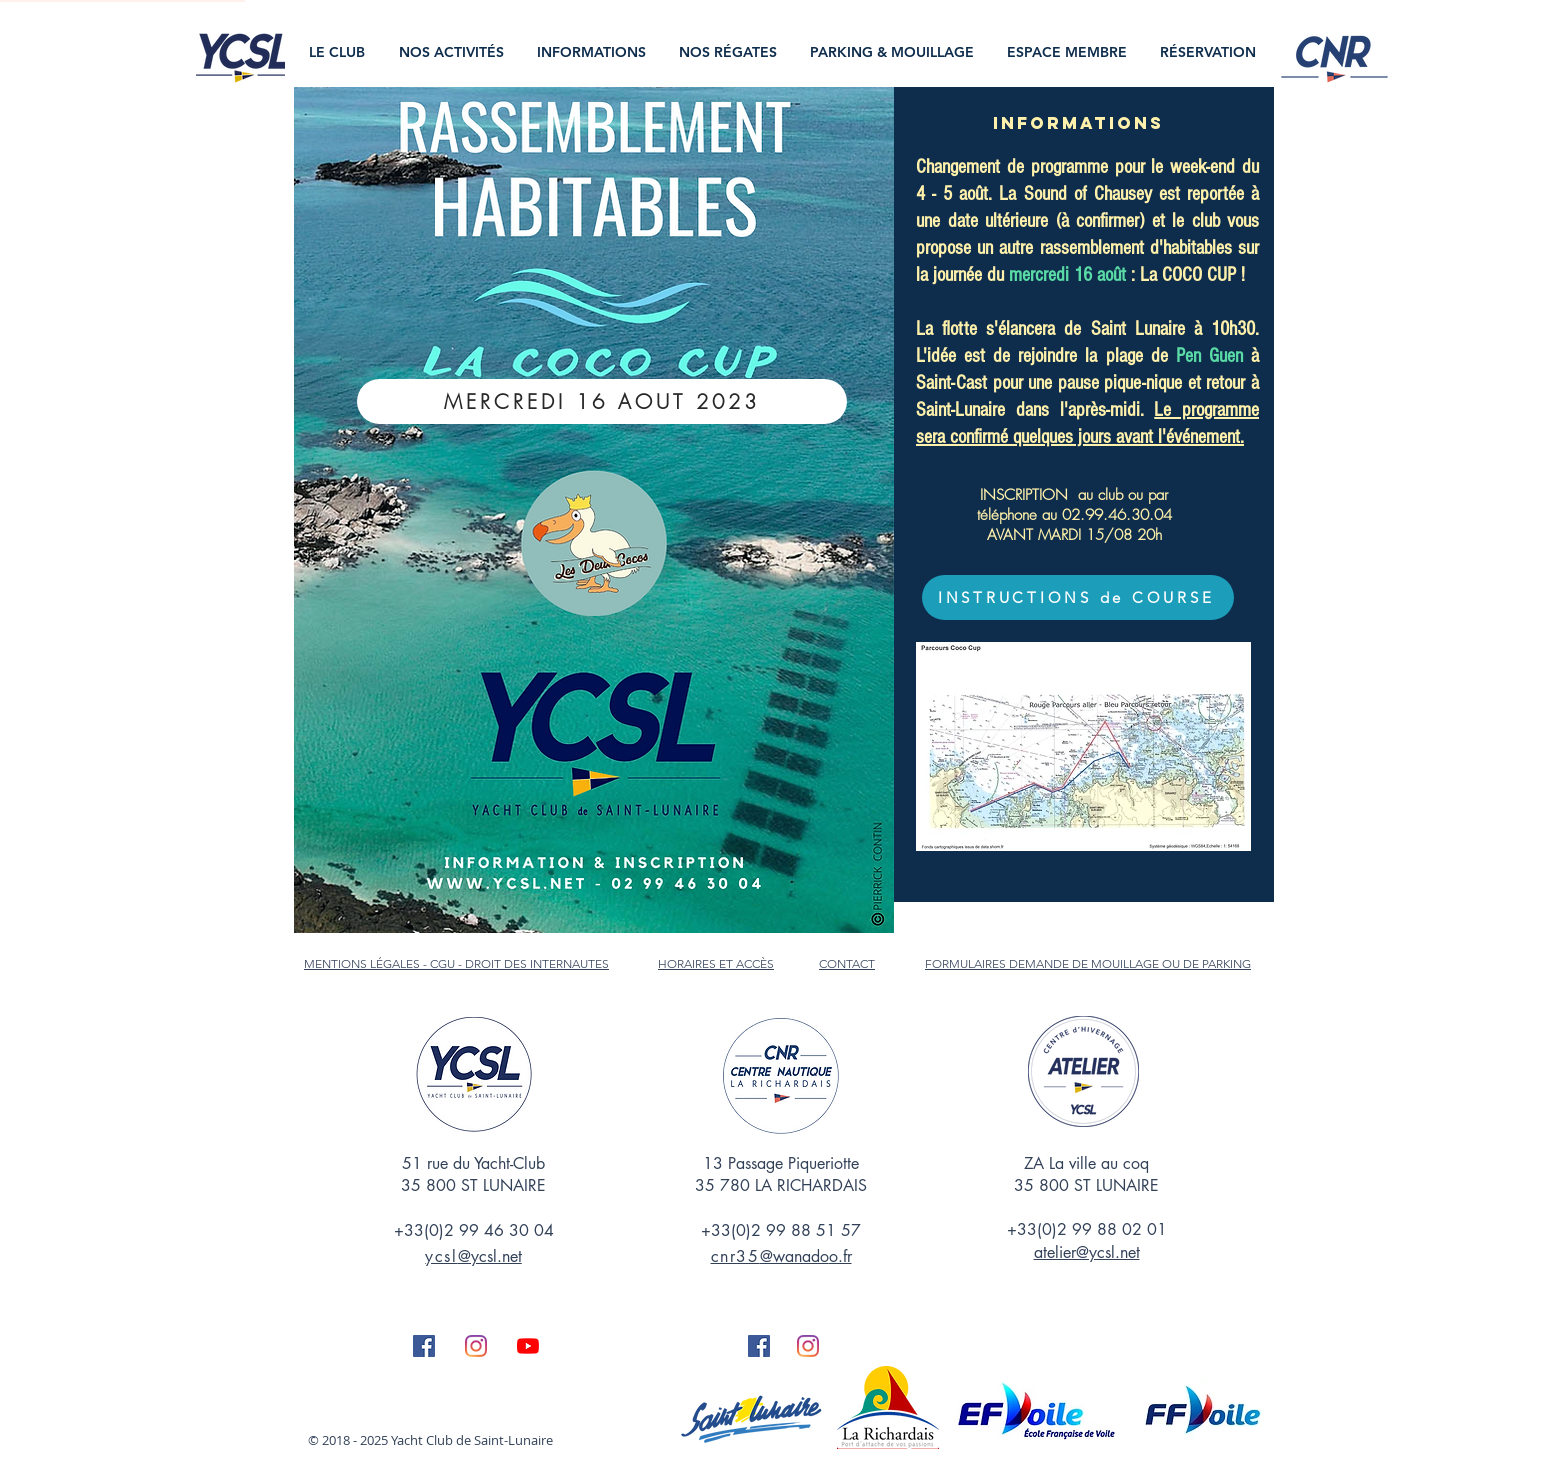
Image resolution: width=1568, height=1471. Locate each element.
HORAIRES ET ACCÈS (716, 963)
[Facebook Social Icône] (424, 1346)
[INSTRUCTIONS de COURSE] (1078, 597)
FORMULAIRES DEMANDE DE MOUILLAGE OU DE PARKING (1088, 963)
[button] (339, 52)
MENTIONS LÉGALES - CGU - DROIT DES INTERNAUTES (456, 963)
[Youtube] (528, 1346)
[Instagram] (476, 1346)
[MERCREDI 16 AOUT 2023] (602, 401)
